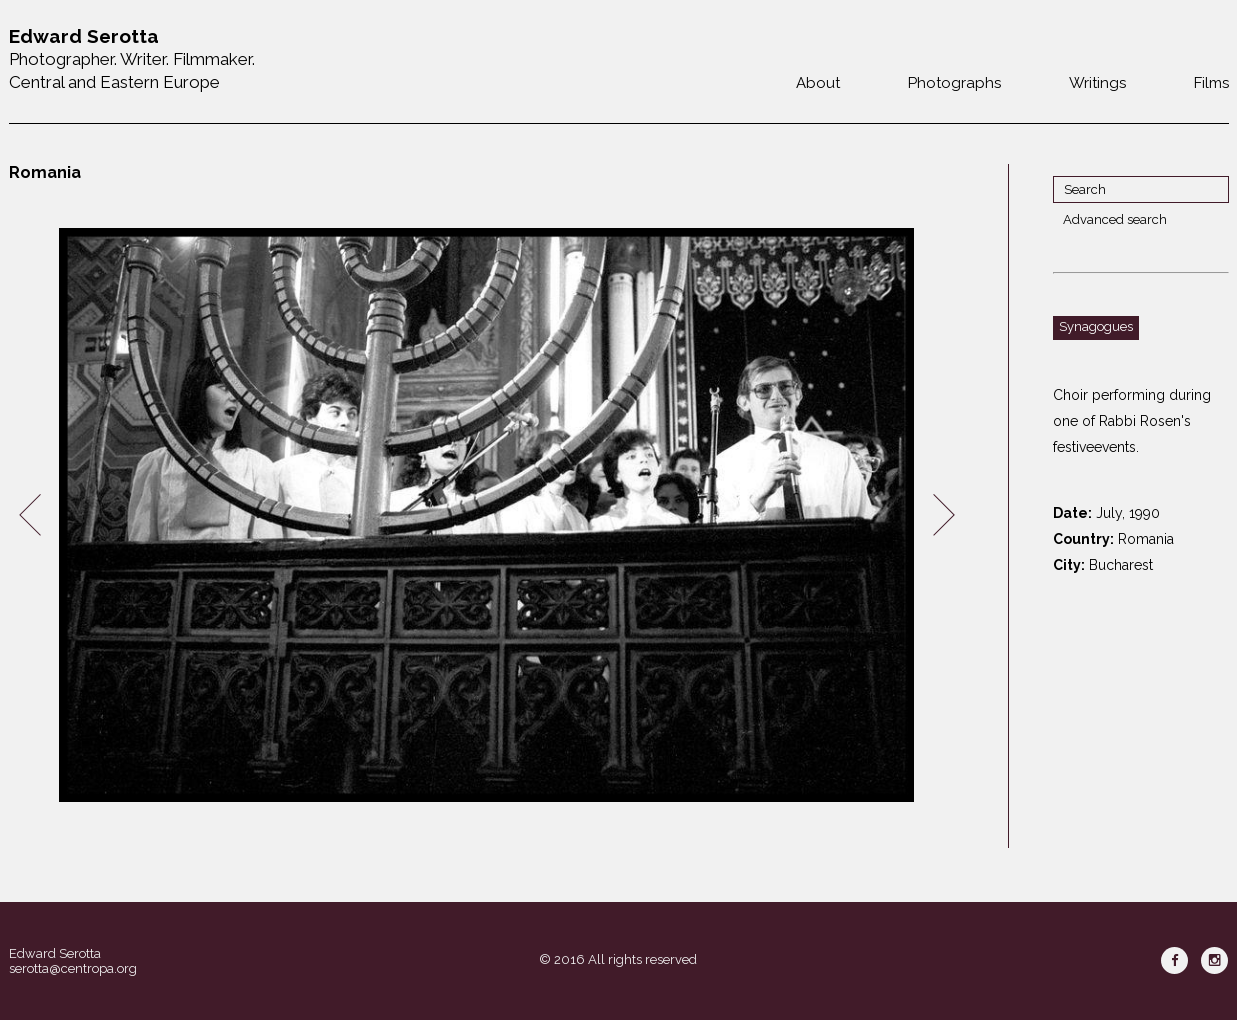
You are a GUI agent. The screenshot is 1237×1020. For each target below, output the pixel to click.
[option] (487, 515)
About (818, 83)
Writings (1097, 83)
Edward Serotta (55, 953)
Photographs (954, 83)
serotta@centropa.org (73, 968)
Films (1211, 83)
